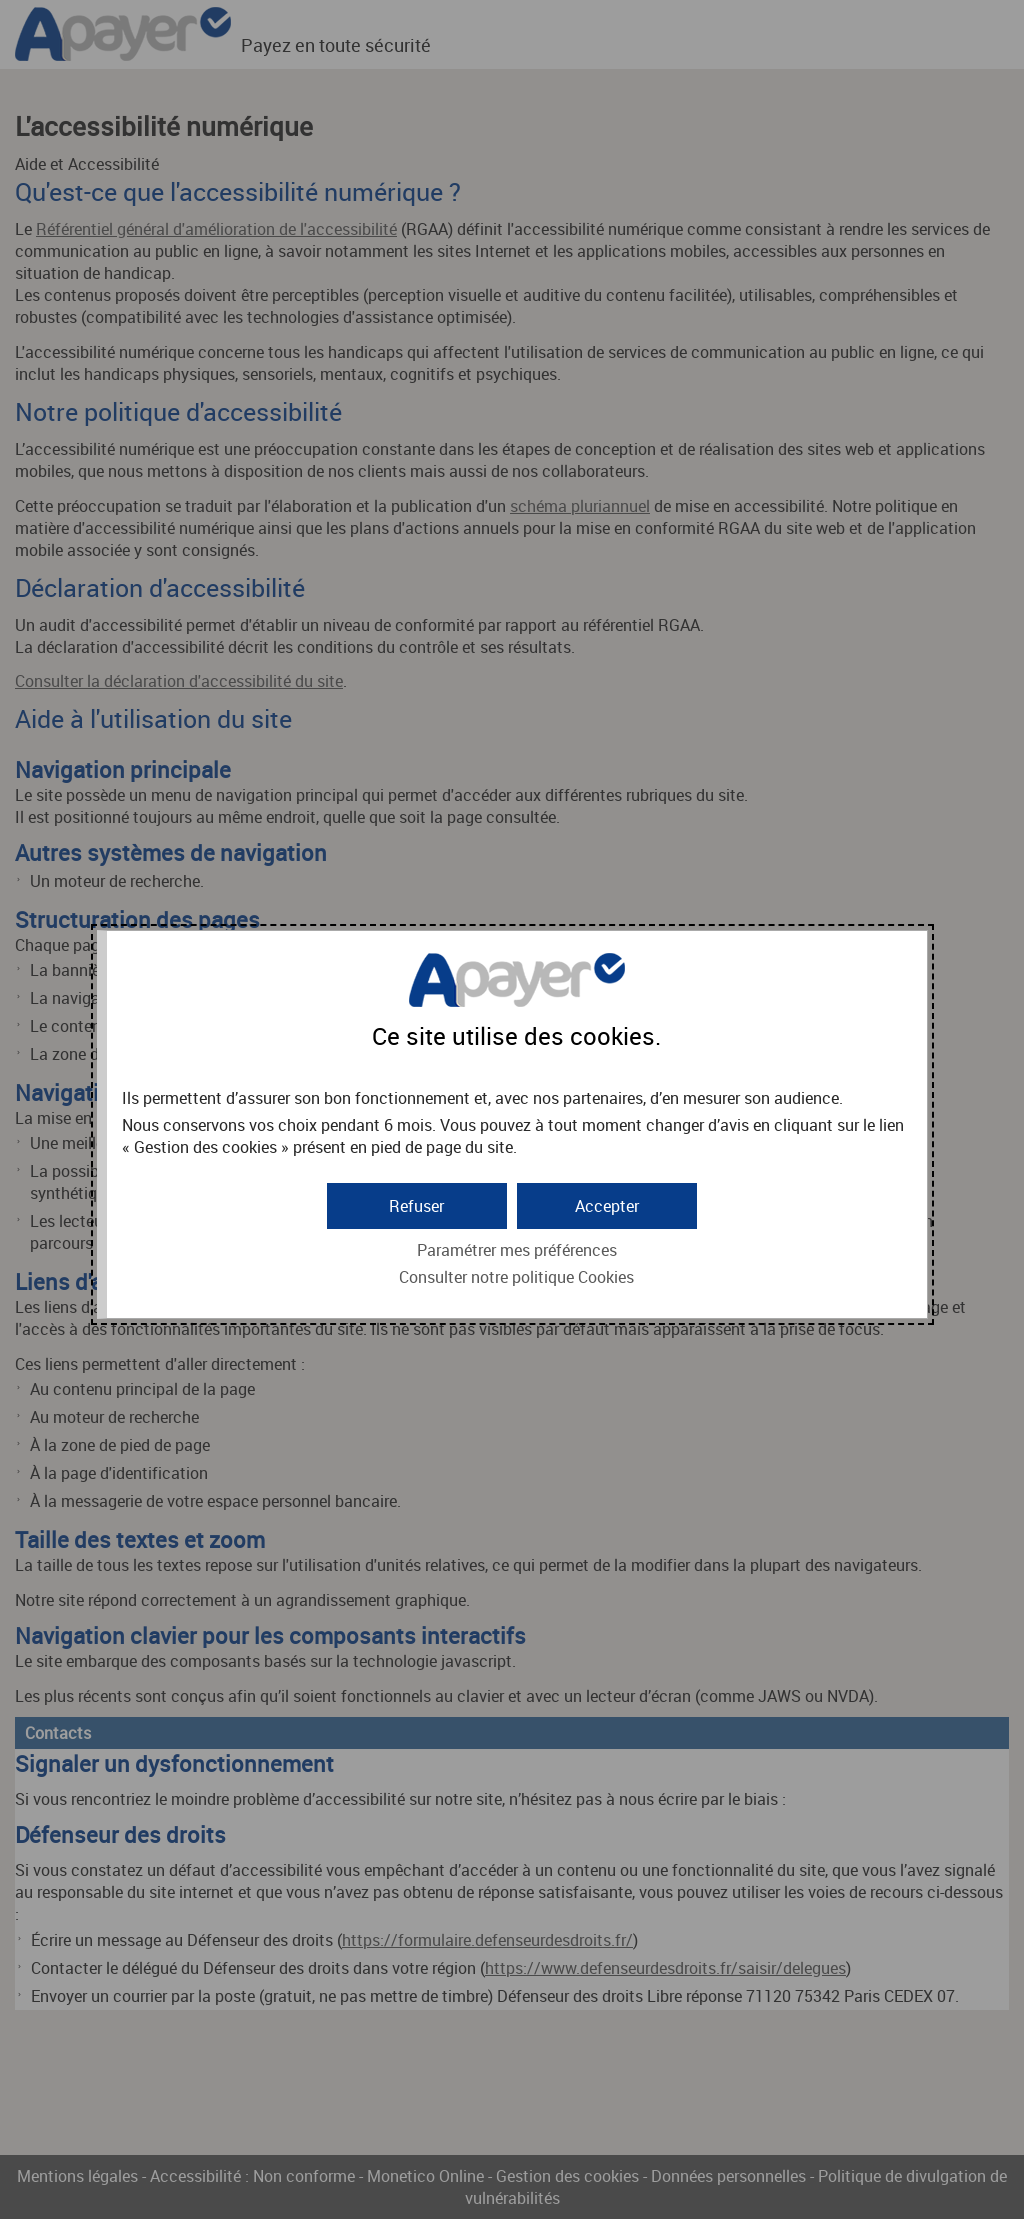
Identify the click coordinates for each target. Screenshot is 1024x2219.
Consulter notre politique (516, 1277)
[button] (607, 1206)
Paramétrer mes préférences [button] (517, 1250)
